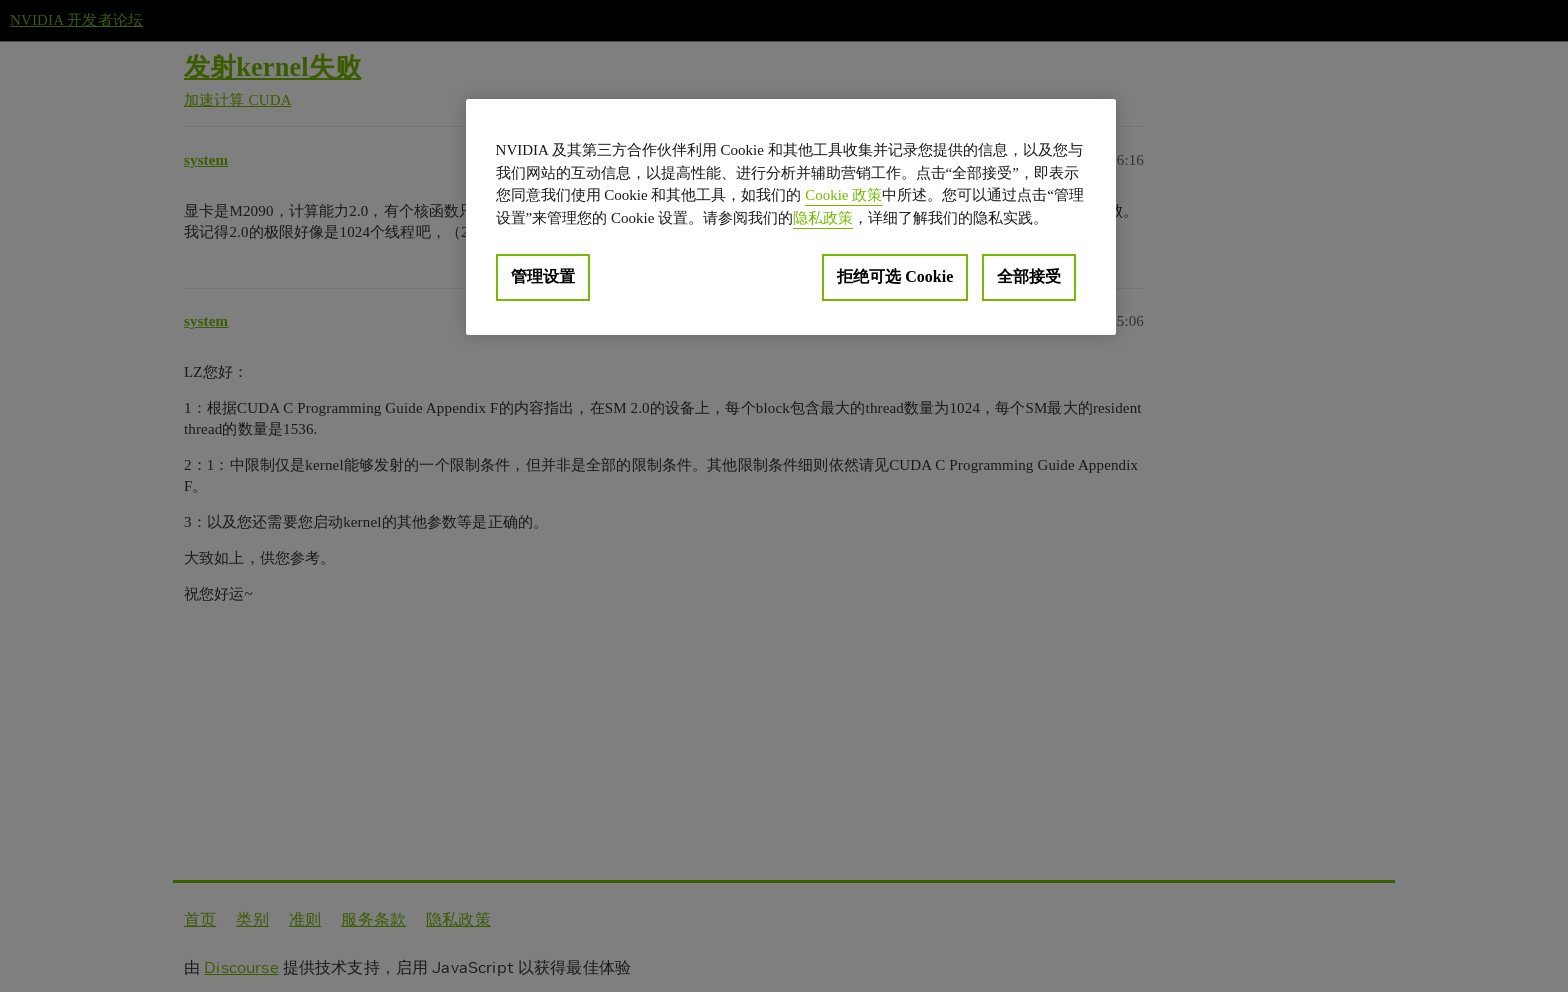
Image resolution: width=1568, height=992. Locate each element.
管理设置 (543, 276)
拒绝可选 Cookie (895, 276)
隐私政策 (823, 218)
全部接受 (1029, 276)
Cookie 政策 (843, 195)
